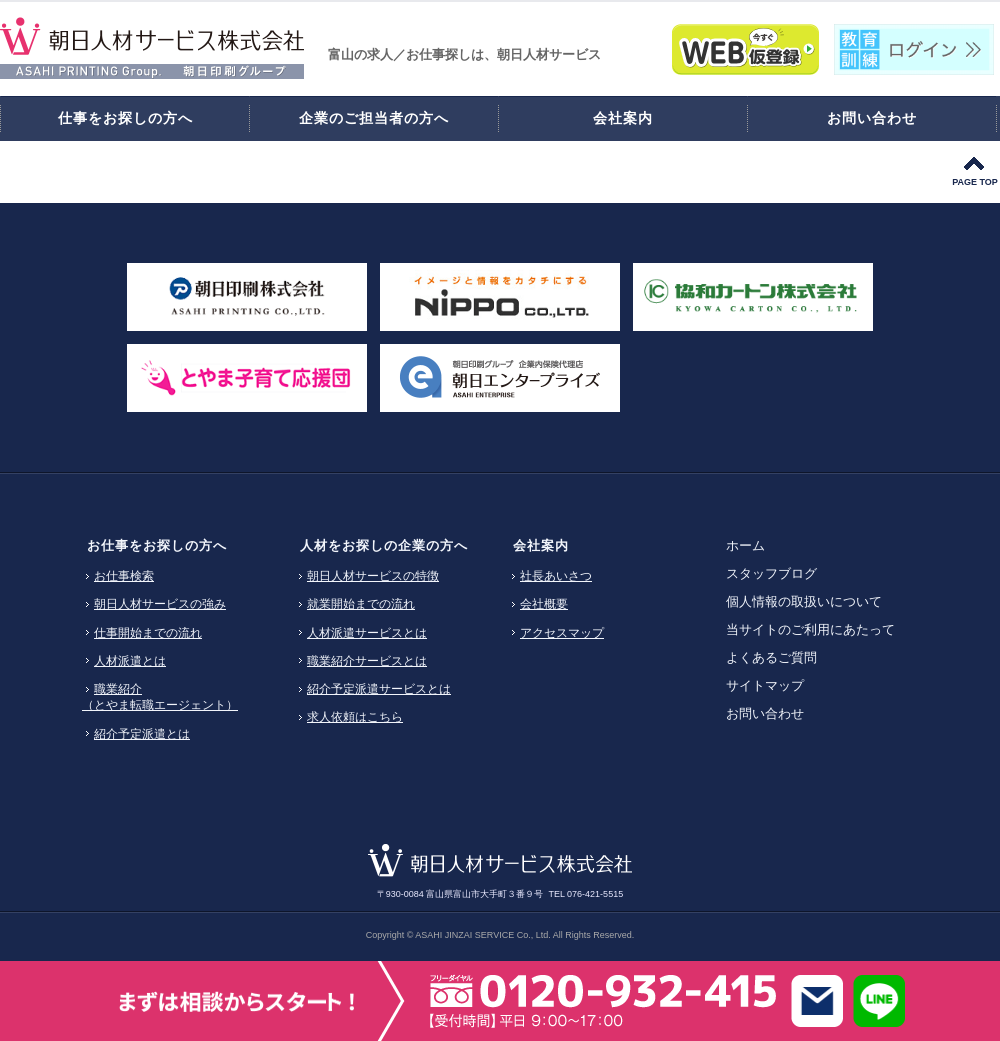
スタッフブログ (771, 573)
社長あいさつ (556, 576)
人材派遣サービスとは (367, 633)
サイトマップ (765, 685)
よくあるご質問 (771, 657)
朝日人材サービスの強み (160, 604)
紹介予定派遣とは (142, 734)
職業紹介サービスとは (367, 661)
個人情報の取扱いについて (804, 601)
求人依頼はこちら (355, 717)
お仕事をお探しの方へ (157, 545)
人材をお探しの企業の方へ (384, 545)
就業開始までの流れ (361, 604)
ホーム (745, 545)
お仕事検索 (124, 576)
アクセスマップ (562, 633)
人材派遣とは (130, 661)
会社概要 (544, 604)
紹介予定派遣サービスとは (379, 689)
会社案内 (541, 545)
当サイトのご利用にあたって (810, 629)
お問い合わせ (765, 713)
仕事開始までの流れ (148, 633)
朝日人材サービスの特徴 (373, 576)
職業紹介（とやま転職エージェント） (160, 697)
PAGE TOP (975, 182)
